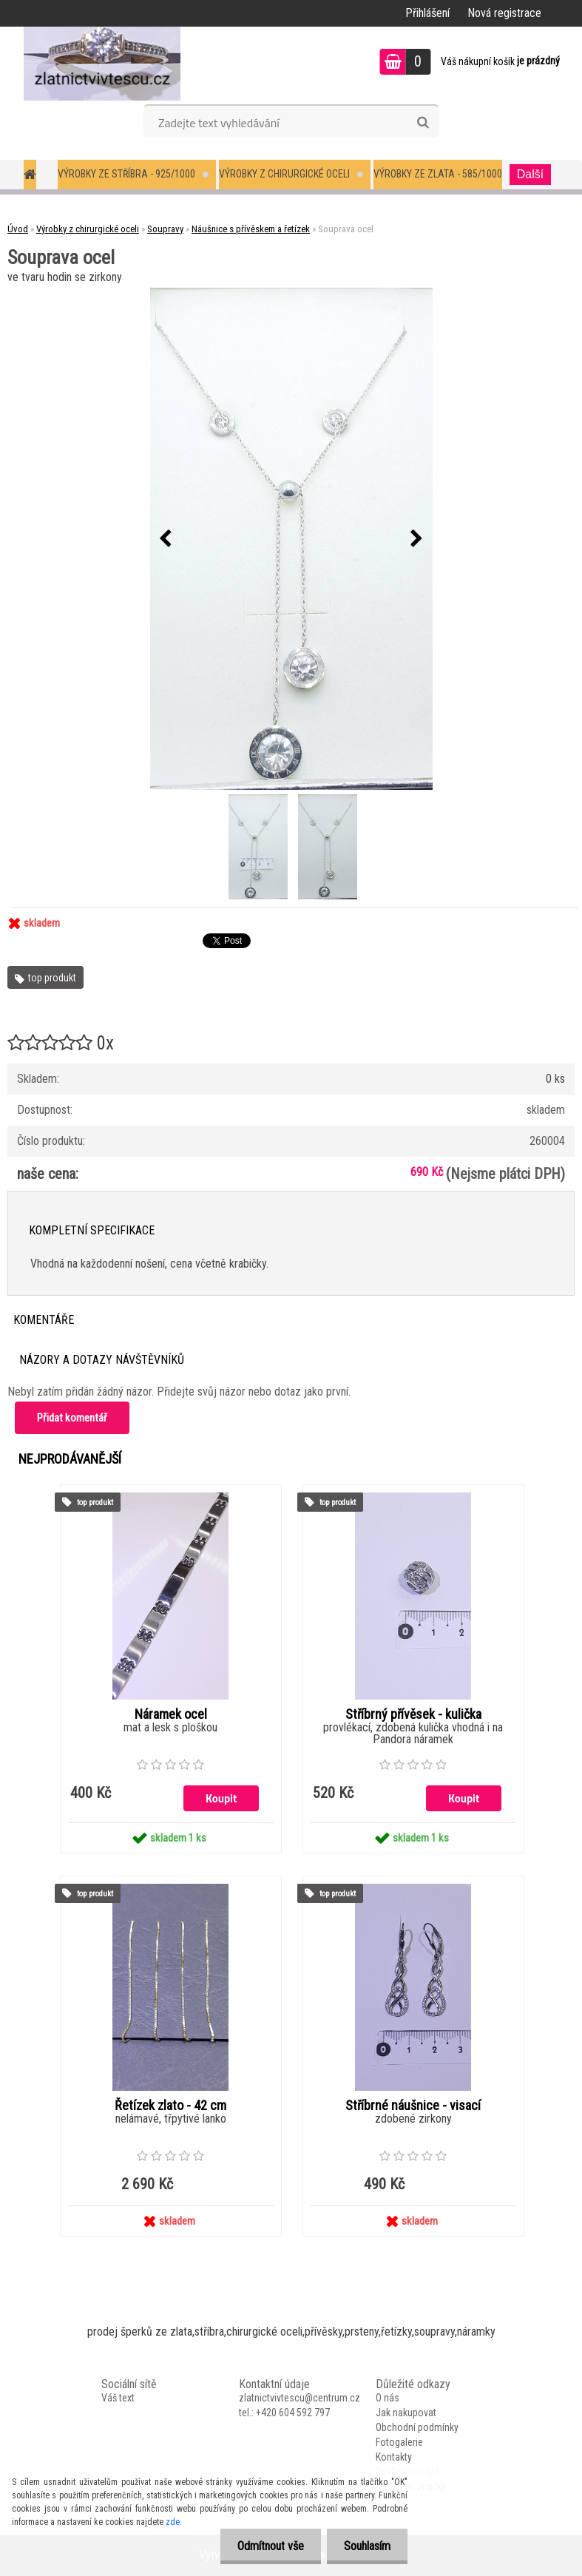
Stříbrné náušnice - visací (413, 2105)
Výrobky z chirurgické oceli (284, 174)
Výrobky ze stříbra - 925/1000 (126, 174)
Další (530, 174)
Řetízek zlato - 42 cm (170, 2105)
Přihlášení (427, 13)
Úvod (17, 228)
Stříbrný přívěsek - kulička (413, 1714)
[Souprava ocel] (291, 539)
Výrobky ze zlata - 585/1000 (437, 174)
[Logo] (101, 64)
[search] (423, 123)
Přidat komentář (72, 1417)
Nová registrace (504, 13)
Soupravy (165, 228)
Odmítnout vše (266, 2546)
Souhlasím (365, 2546)
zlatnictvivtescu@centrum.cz (299, 2398)
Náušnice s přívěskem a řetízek (251, 228)
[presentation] (165, 539)
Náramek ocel (171, 1714)
